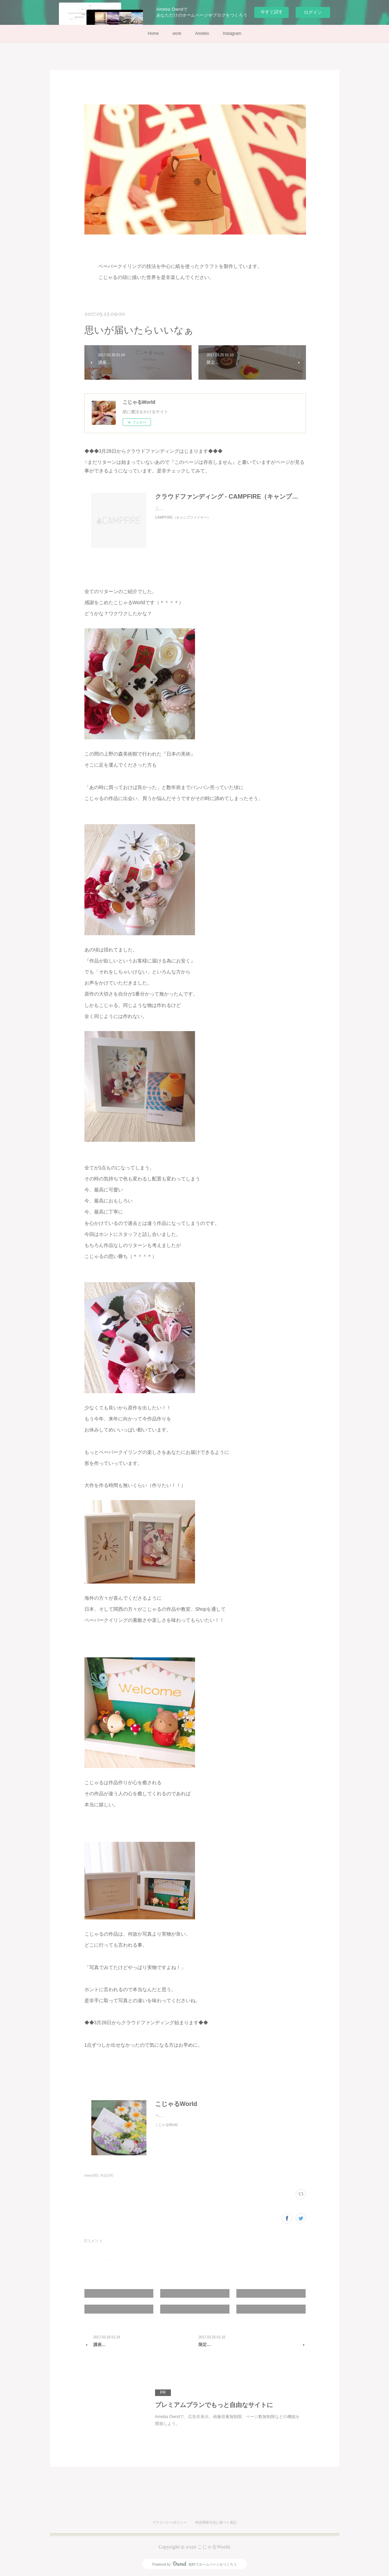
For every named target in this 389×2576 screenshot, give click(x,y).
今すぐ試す (271, 11)
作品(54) (106, 2175)
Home (153, 33)
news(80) (91, 2175)
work (177, 33)
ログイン (313, 12)
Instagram (232, 33)
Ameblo (202, 33)
